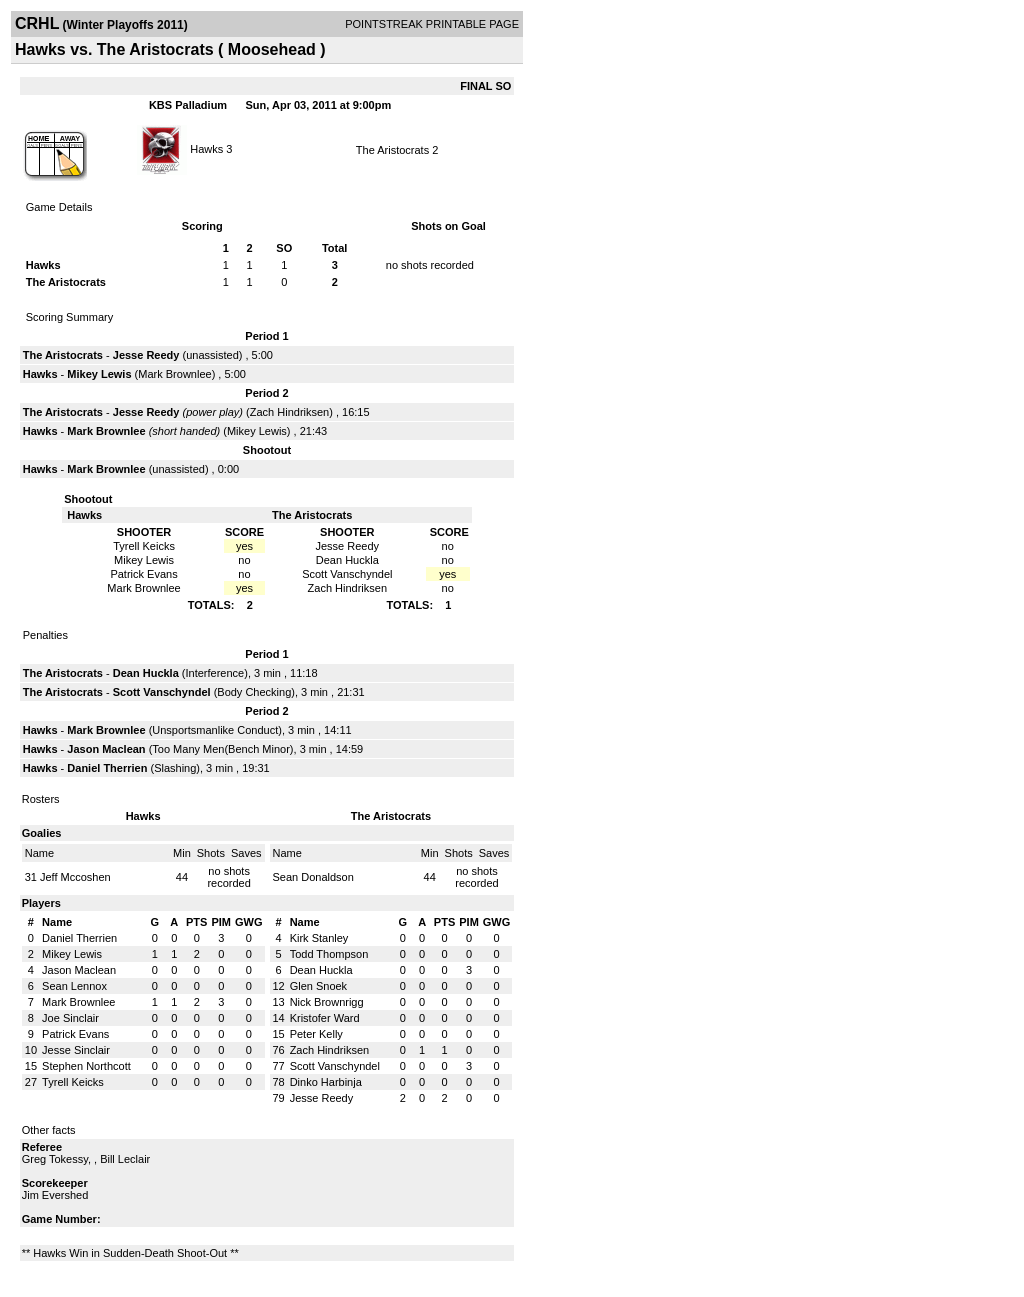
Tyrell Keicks (73, 1082)
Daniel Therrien (107, 768)
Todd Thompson (329, 954)
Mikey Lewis (99, 374)
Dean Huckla (146, 673)
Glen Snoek (318, 986)
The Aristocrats (392, 150)
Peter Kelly (316, 1034)
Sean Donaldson (313, 877)
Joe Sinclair (70, 1018)
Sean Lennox (74, 986)
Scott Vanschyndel (162, 692)
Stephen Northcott (86, 1066)
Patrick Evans (75, 1034)
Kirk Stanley (319, 938)
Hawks (206, 148)
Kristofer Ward (325, 1018)
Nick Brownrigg (327, 1002)
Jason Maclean (106, 749)
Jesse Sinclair (76, 1050)
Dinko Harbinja (326, 1082)
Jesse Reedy (146, 355)
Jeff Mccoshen (75, 877)
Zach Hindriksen (289, 412)
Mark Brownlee (174, 374)
